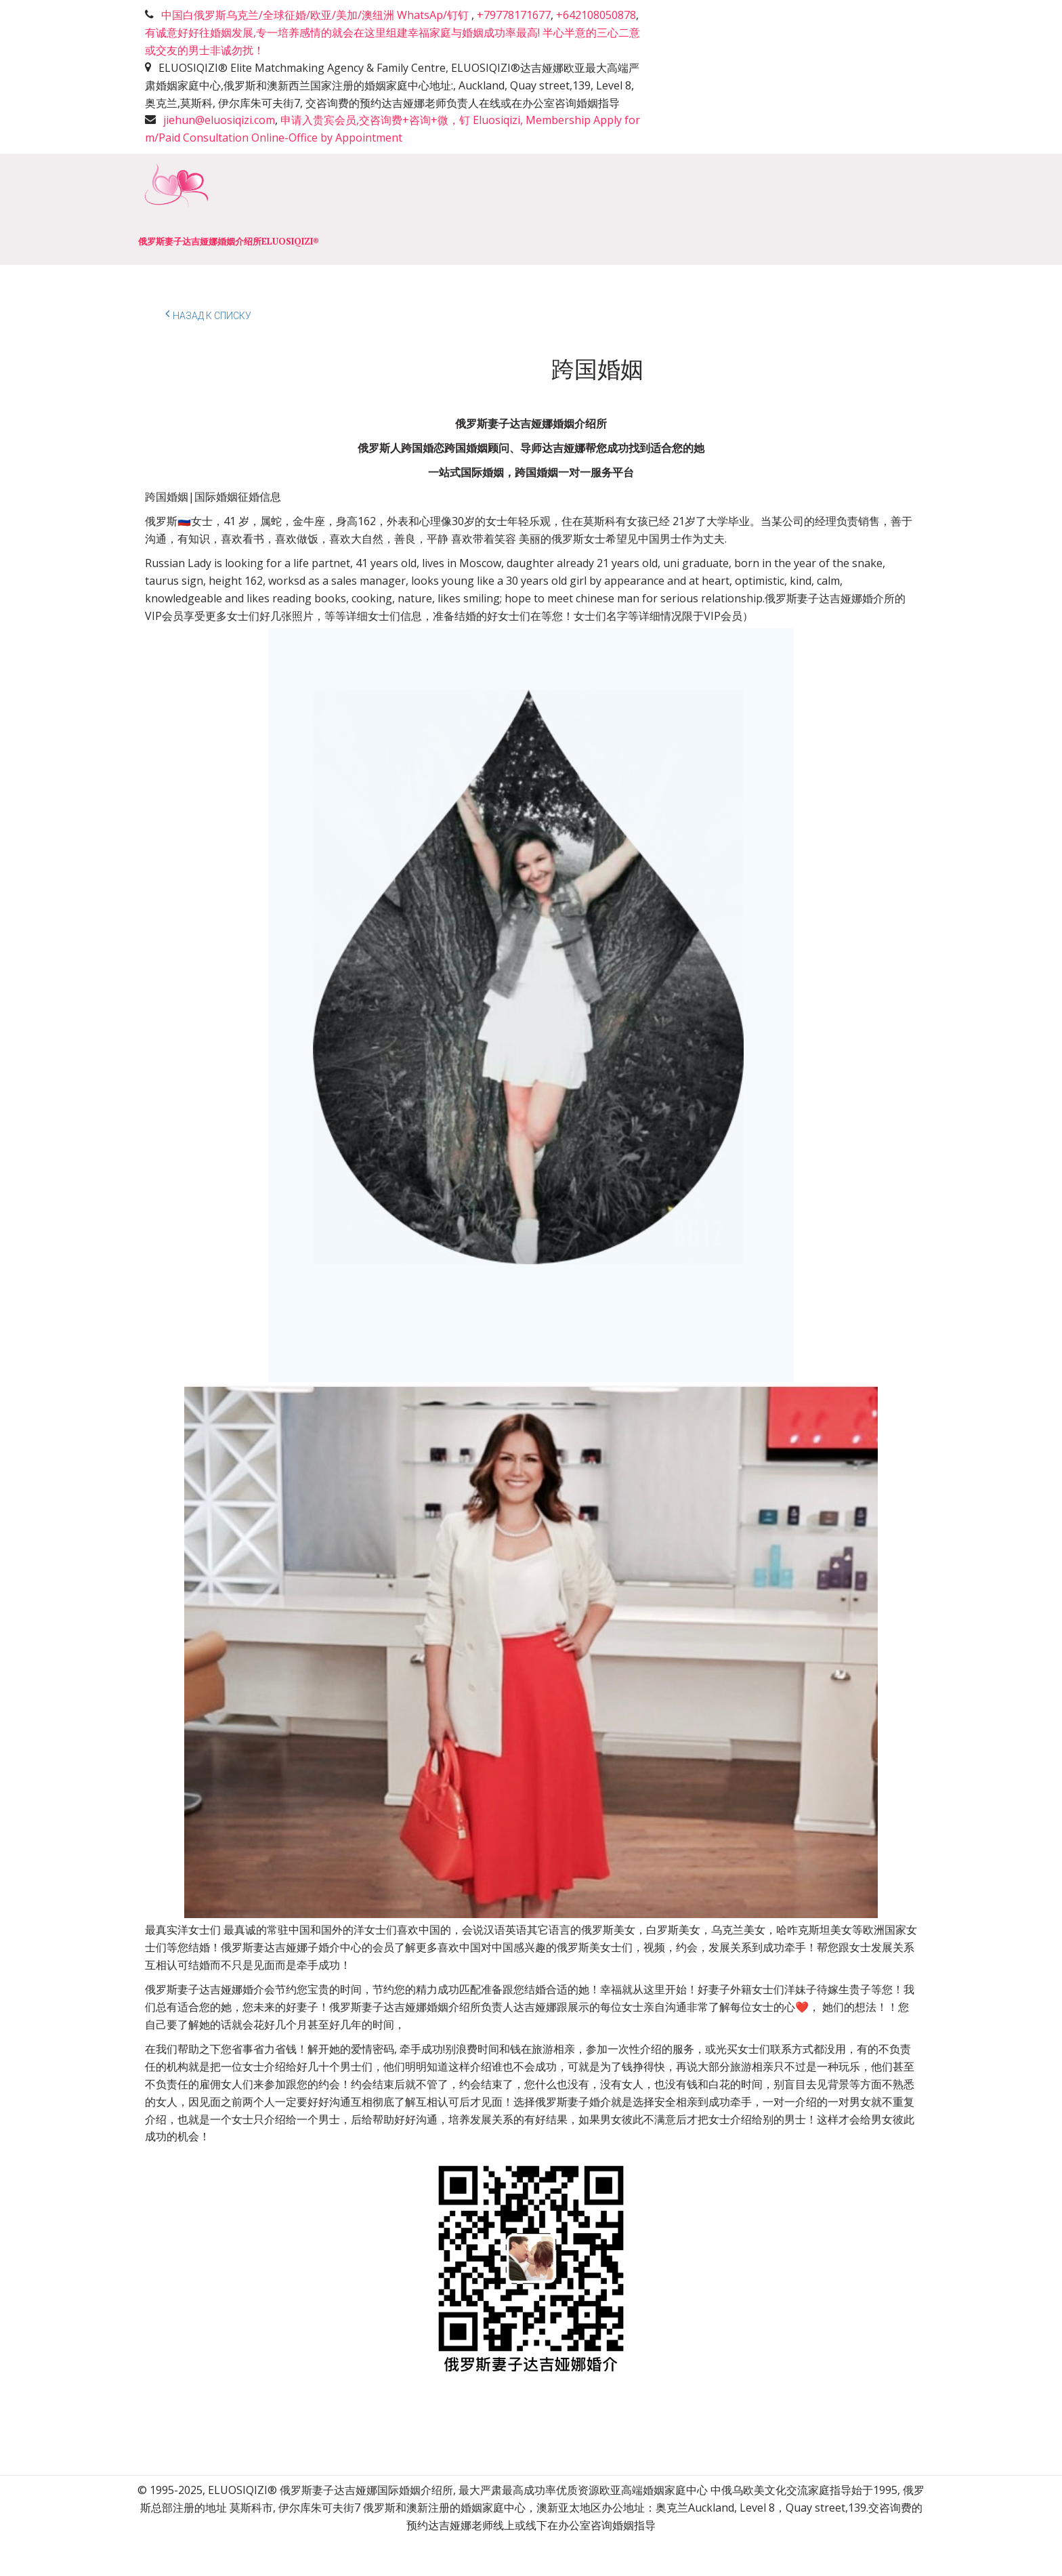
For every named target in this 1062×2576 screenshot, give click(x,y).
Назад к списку (208, 313)
